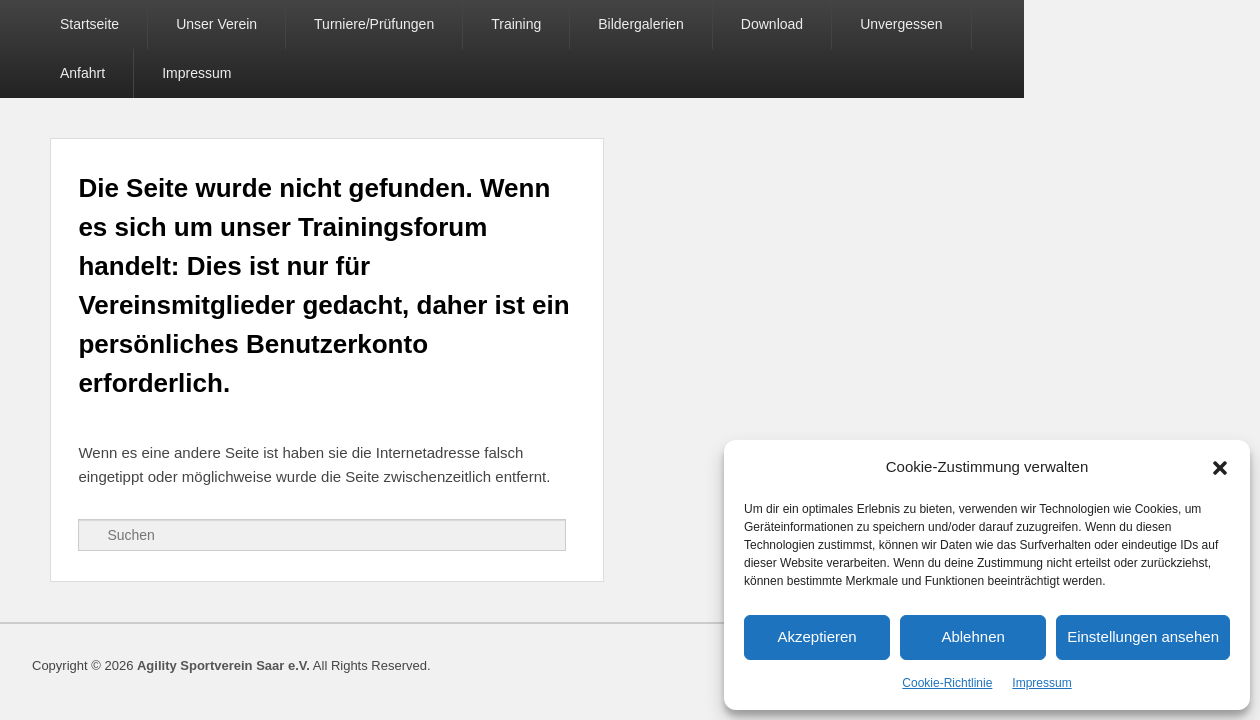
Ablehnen (972, 636)
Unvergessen (904, 24)
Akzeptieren (816, 636)
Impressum (1041, 683)
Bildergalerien (644, 24)
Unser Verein (219, 24)
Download (775, 24)
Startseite (92, 24)
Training (519, 24)
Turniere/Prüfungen (377, 24)
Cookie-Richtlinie (947, 683)
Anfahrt (1025, 24)
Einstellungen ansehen (1143, 636)
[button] (1220, 468)
